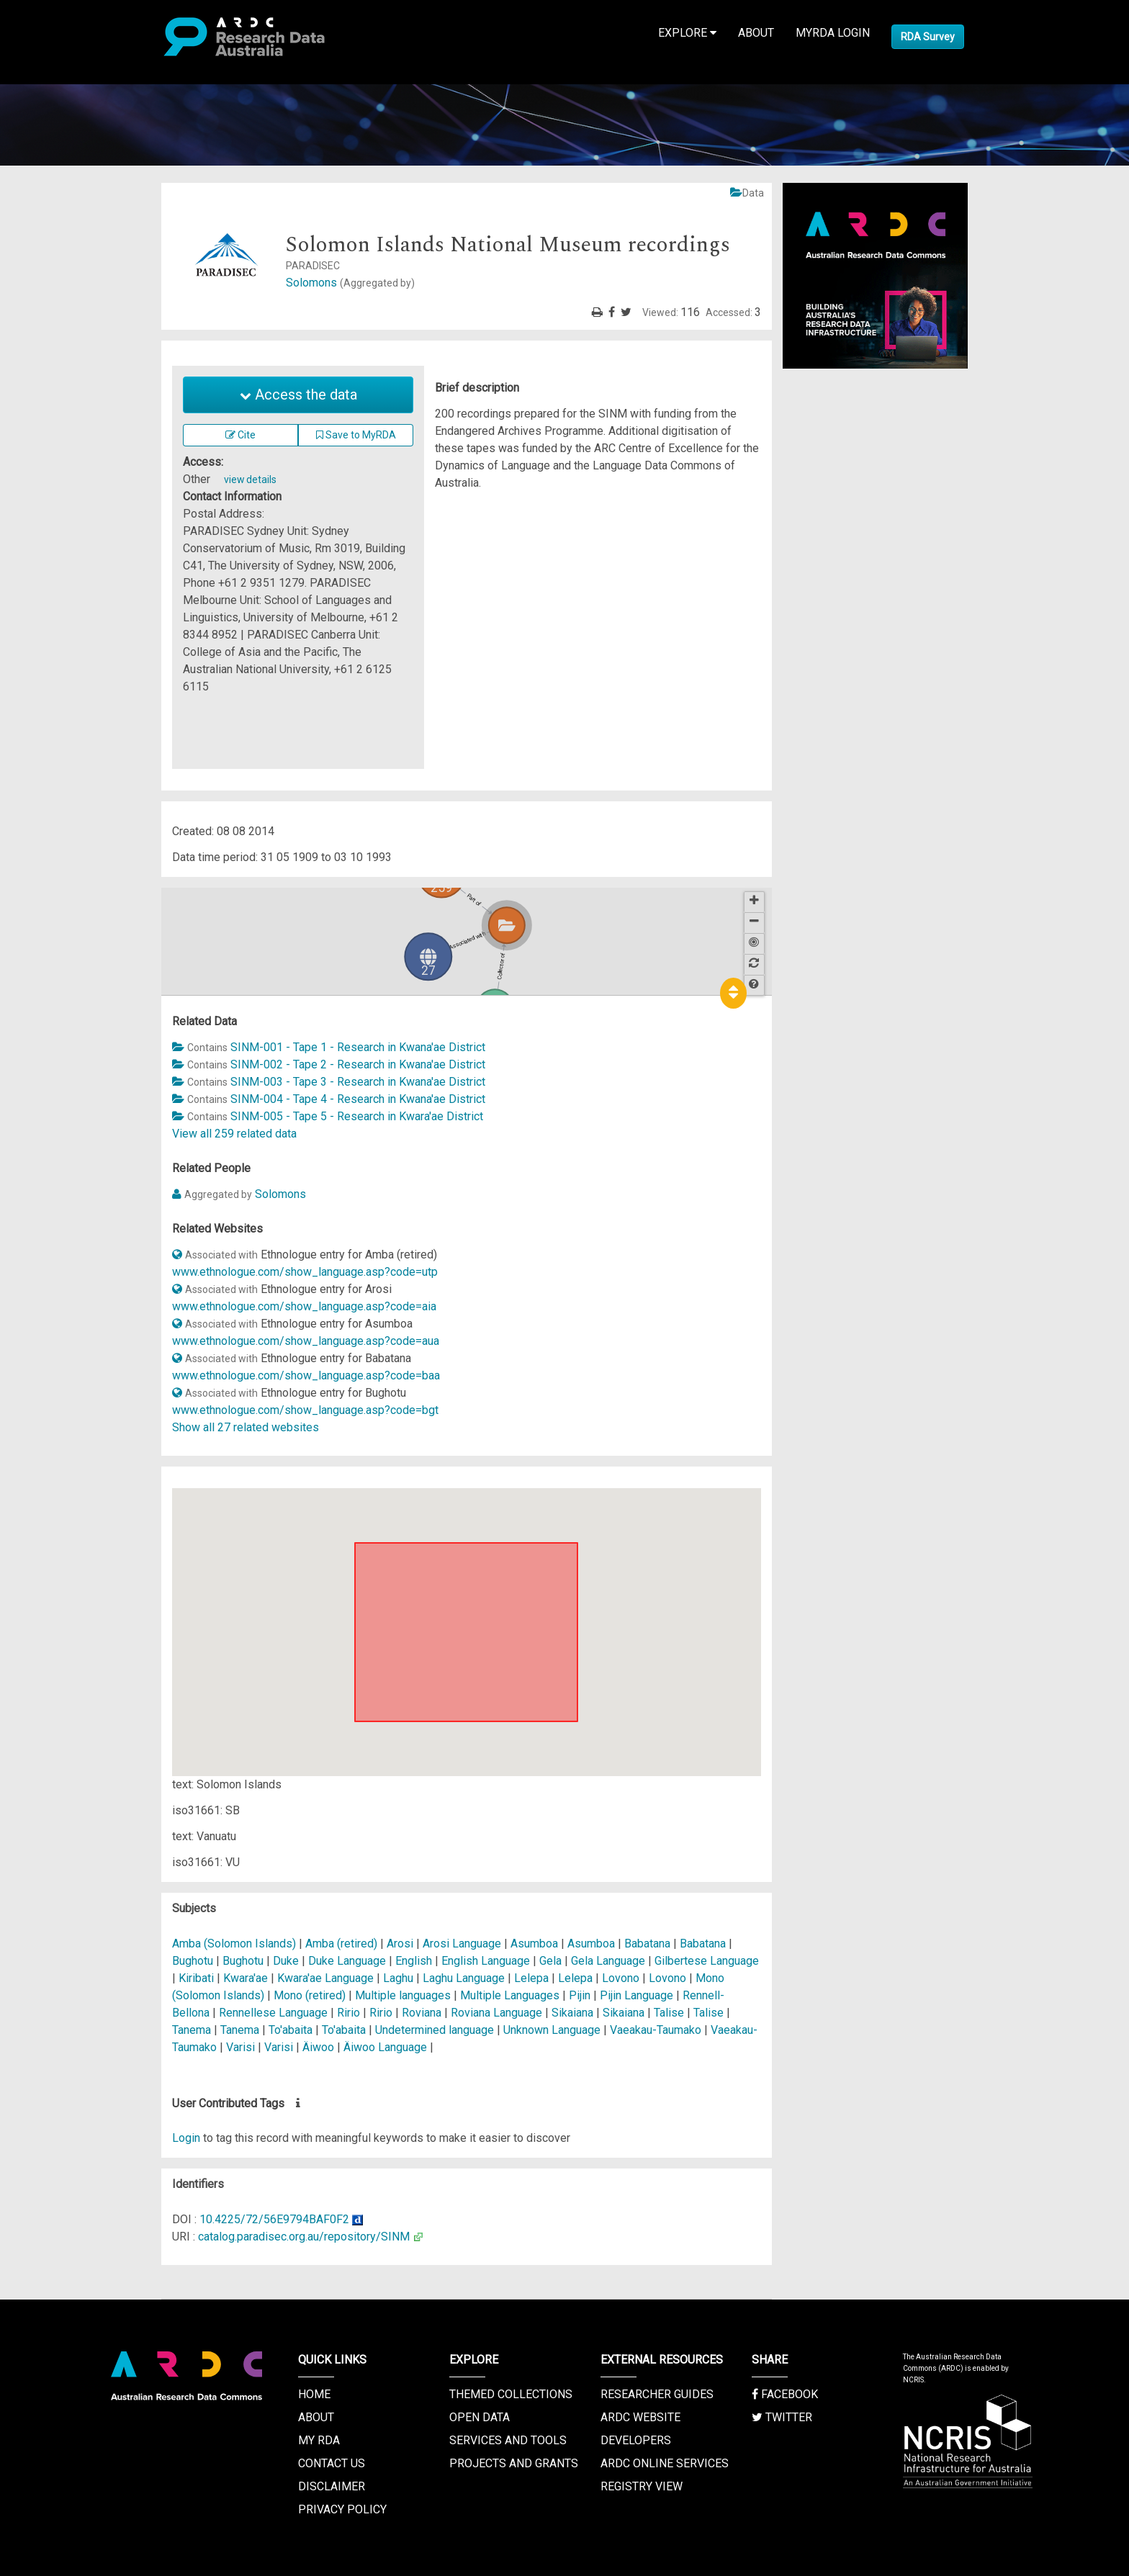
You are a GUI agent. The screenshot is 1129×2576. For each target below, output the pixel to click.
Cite (240, 435)
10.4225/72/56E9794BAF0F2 (274, 2219)
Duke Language (348, 1961)
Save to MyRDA (356, 435)
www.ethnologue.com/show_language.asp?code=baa (306, 1375)
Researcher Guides (657, 2394)
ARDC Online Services (665, 2463)
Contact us (331, 2463)
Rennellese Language (274, 2012)
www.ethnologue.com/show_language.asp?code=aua (305, 1341)
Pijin (579, 1995)
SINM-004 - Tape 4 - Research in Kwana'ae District (357, 1099)
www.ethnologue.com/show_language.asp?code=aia (304, 1306)
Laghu (398, 1978)
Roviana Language (498, 2012)
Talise (669, 2012)
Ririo (350, 2012)
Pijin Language (638, 1995)
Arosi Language (463, 1943)
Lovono (620, 1978)
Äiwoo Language (386, 2047)
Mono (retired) (310, 1995)
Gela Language (609, 1961)
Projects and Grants (513, 2463)
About (756, 33)
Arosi (400, 1943)
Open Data (479, 2417)
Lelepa (533, 1978)
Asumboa (535, 1943)
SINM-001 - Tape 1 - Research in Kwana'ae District (357, 1047)
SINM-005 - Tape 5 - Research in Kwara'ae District (356, 1116)
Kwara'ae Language (327, 1978)
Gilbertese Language (707, 1961)
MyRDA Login (833, 33)
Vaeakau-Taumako (655, 2030)
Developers (636, 2440)
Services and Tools (508, 2440)
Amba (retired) (341, 1943)
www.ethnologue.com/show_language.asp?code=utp (305, 1272)
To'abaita (292, 2030)
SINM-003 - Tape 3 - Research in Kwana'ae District (357, 1082)
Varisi (242, 2047)
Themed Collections (510, 2394)
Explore (687, 33)
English (413, 1961)
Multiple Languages (511, 1995)
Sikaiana (574, 2012)
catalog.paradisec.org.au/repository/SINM (304, 2236)
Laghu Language (465, 1978)
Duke (286, 1961)
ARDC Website (640, 2417)
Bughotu (192, 1961)
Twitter (782, 2417)
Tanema (191, 2030)
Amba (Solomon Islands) (235, 1943)
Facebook (785, 2394)
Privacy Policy (342, 2509)
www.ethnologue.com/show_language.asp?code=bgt (305, 1410)
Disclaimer (331, 2486)
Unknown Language (553, 2030)
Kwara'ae (245, 1978)
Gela (550, 1961)
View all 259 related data (234, 1133)
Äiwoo (318, 2047)
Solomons (350, 282)
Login (186, 2138)
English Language (487, 1961)
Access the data (298, 394)
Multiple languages (403, 1995)
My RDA (319, 2440)
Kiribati (196, 1978)
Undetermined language (434, 2030)
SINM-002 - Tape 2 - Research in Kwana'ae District (357, 1064)
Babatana (647, 1943)
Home (314, 2394)
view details (250, 479)
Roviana (421, 2012)
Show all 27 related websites (245, 1427)
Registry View (642, 2486)
